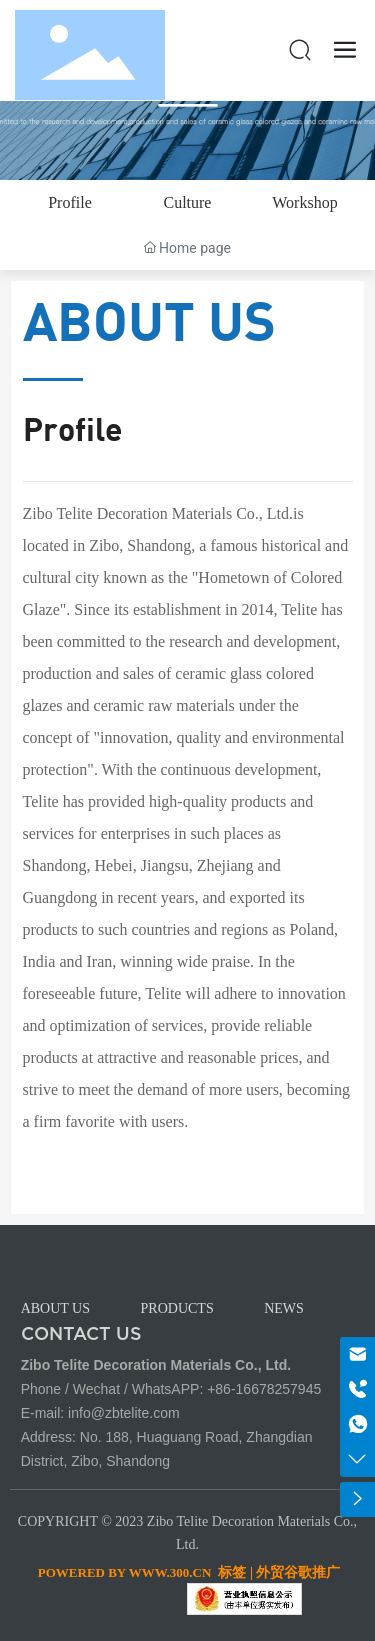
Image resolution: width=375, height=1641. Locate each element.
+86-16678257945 (264, 1389)
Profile (70, 202)
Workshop (304, 202)
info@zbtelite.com (123, 1413)
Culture (187, 202)
